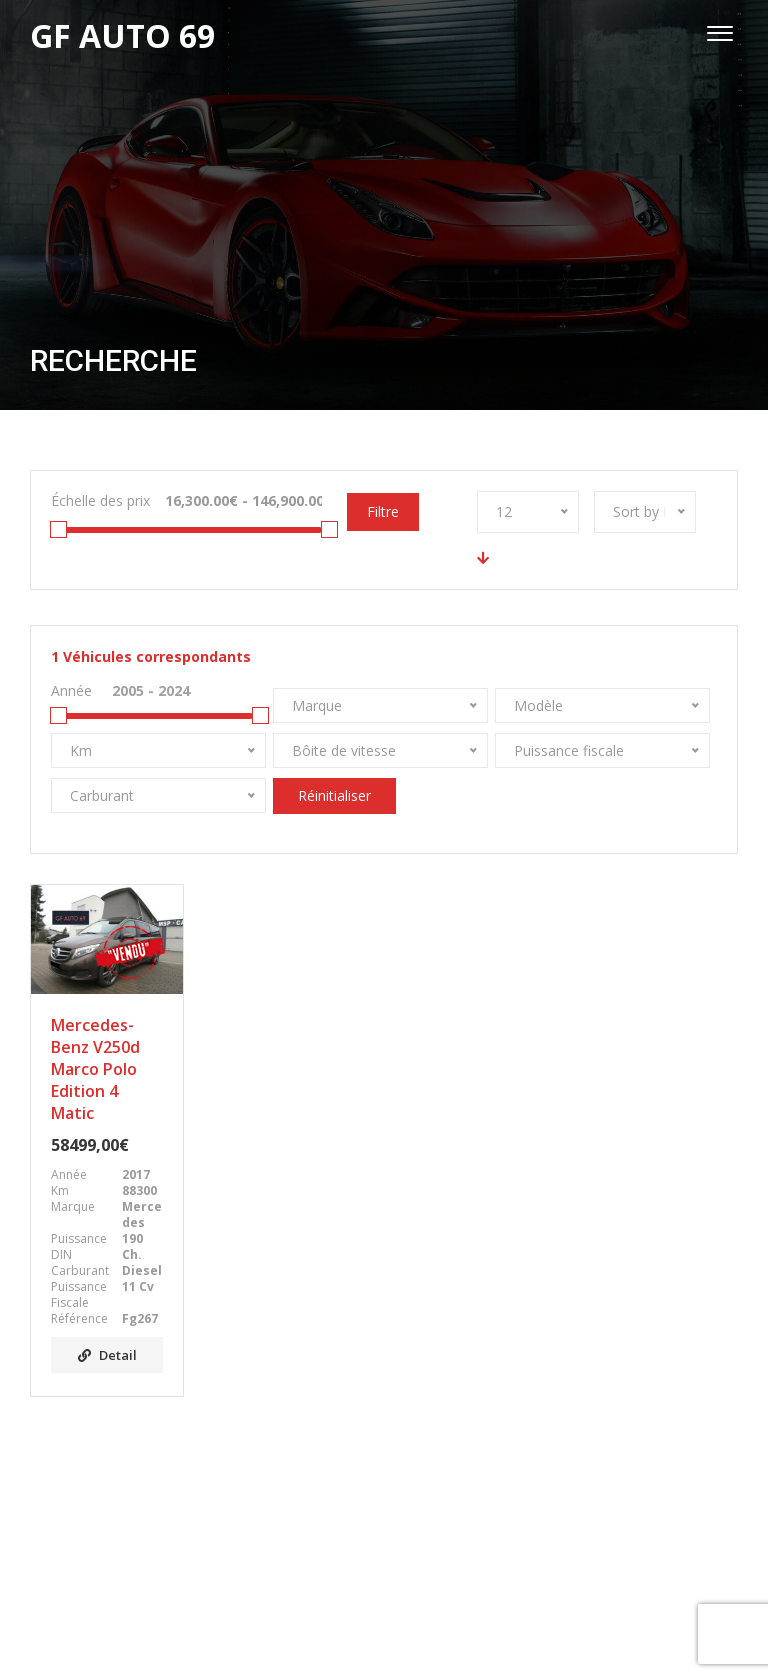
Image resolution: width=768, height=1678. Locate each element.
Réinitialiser (334, 795)
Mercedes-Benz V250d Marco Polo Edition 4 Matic (95, 1069)
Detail (107, 1355)
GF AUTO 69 (362, 1636)
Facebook (383, 1564)
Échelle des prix (100, 500)
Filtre (383, 511)
